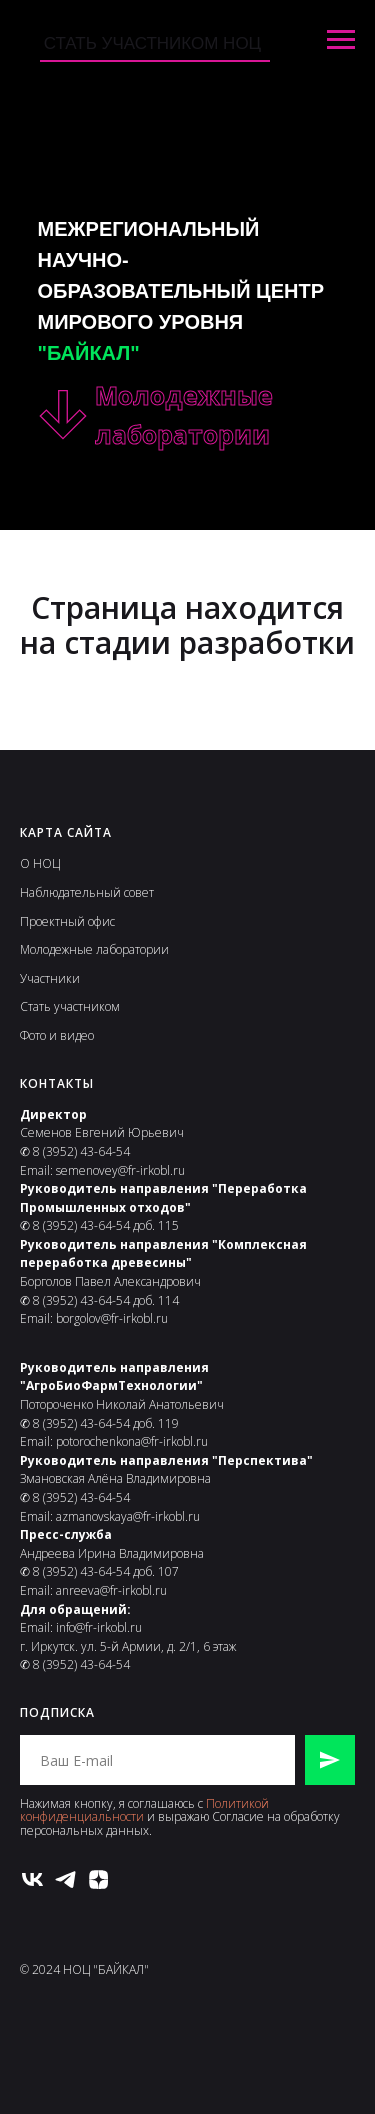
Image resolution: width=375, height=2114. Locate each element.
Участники (50, 978)
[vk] (32, 1879)
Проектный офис (67, 921)
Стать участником (70, 1006)
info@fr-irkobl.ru (99, 1627)
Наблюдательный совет (87, 892)
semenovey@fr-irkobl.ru (120, 1170)
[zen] (98, 1879)
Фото (33, 1035)
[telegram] (65, 1879)
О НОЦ (40, 863)
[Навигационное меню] (341, 40)
